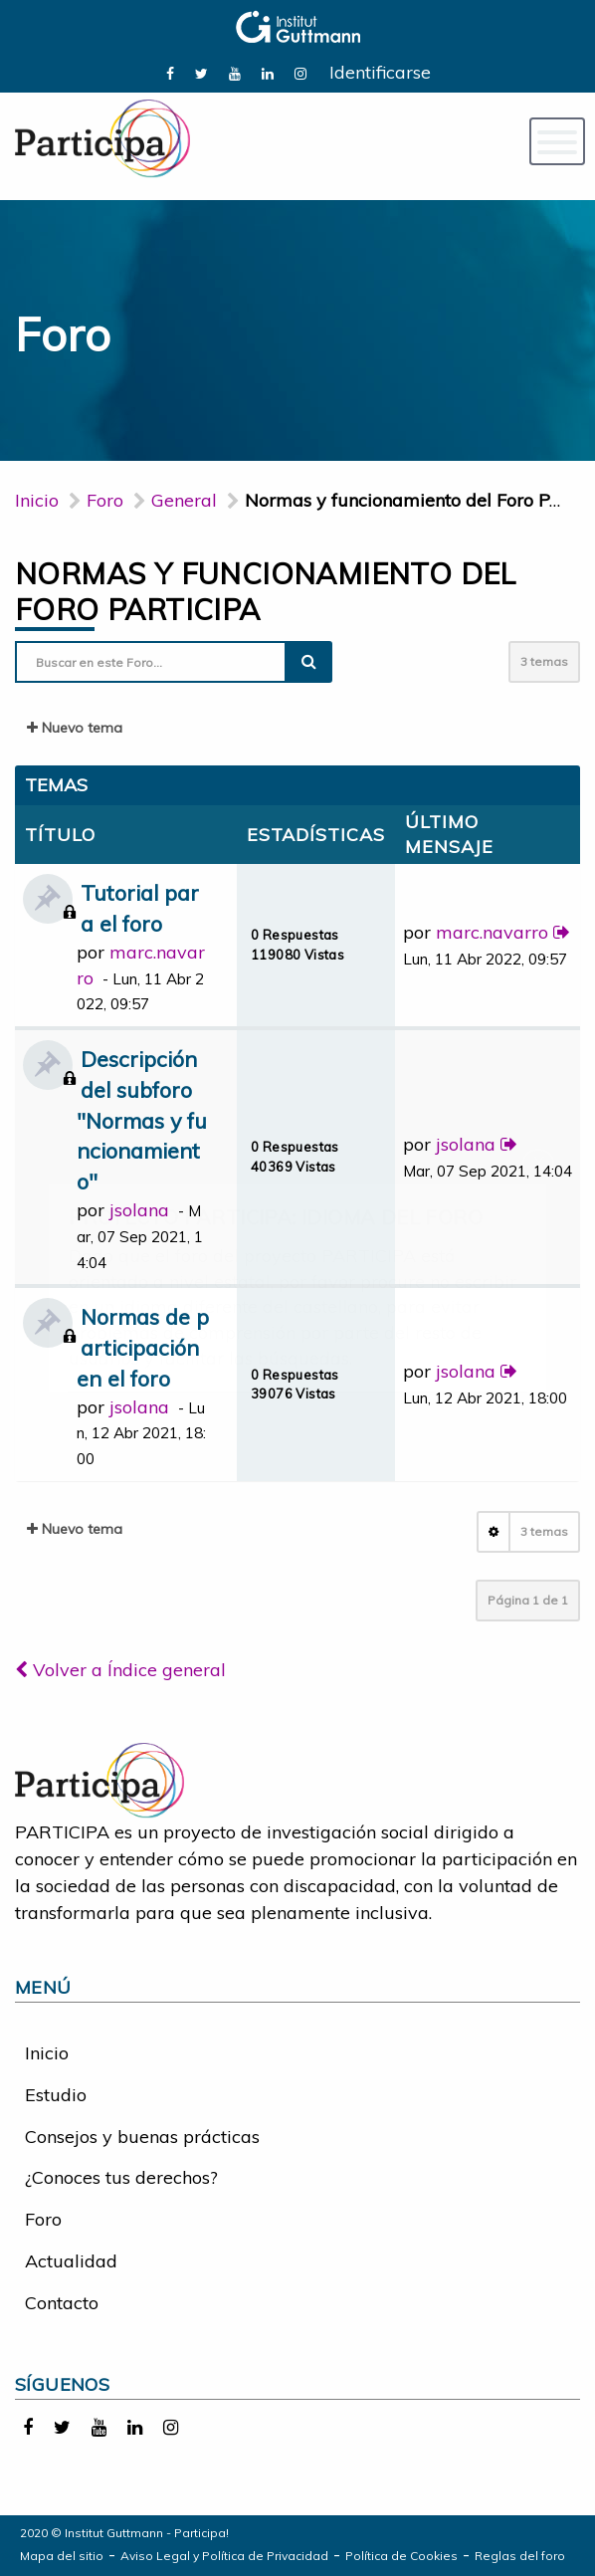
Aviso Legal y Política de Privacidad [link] (224, 2555)
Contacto (62, 2302)
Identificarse (380, 72)
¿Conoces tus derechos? (121, 2177)
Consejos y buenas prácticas (142, 2136)
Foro (43, 2219)
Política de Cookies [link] (401, 2555)
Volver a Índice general (120, 1669)
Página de (528, 1600)
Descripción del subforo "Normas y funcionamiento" (142, 1119)
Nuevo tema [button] (74, 728)
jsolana (139, 1209)
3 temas (544, 661)
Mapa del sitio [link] (61, 2555)
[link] (170, 72)
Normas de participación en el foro (143, 1347)
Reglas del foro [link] (520, 2555)
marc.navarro (492, 932)
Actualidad (71, 2261)
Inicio (37, 500)
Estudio (56, 2094)
